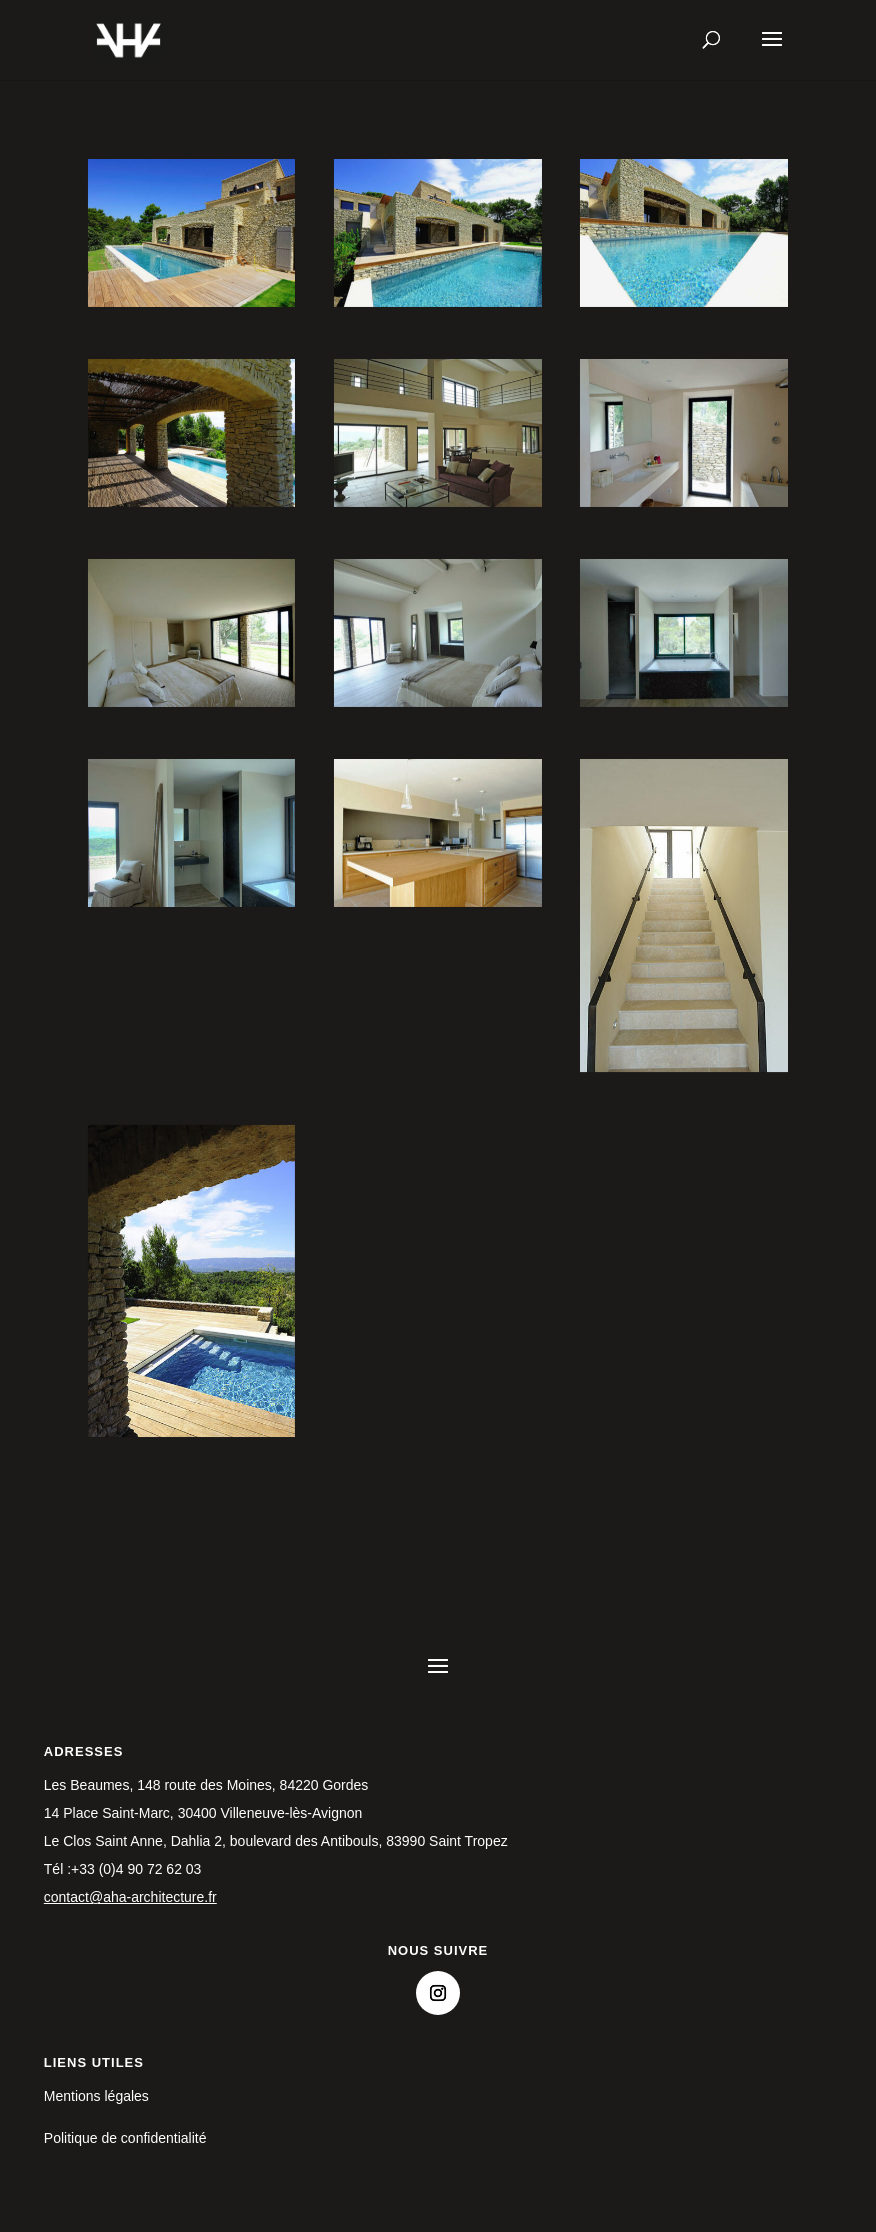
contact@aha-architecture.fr (130, 1897)
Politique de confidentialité (125, 2138)
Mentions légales (96, 2096)
